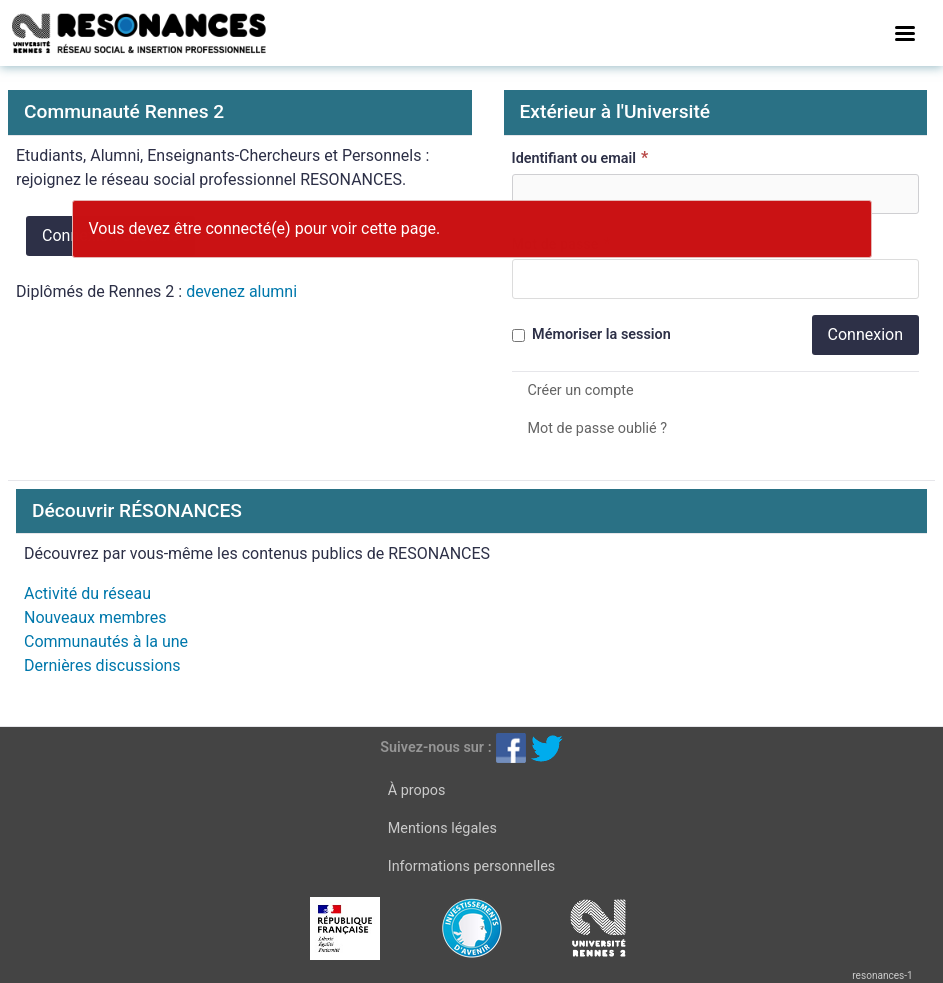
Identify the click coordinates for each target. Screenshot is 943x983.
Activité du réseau (87, 593)
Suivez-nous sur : (435, 747)
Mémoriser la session (591, 334)
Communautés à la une (106, 641)
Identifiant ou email (583, 157)
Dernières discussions (102, 665)
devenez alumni (241, 291)
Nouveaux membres (95, 617)
